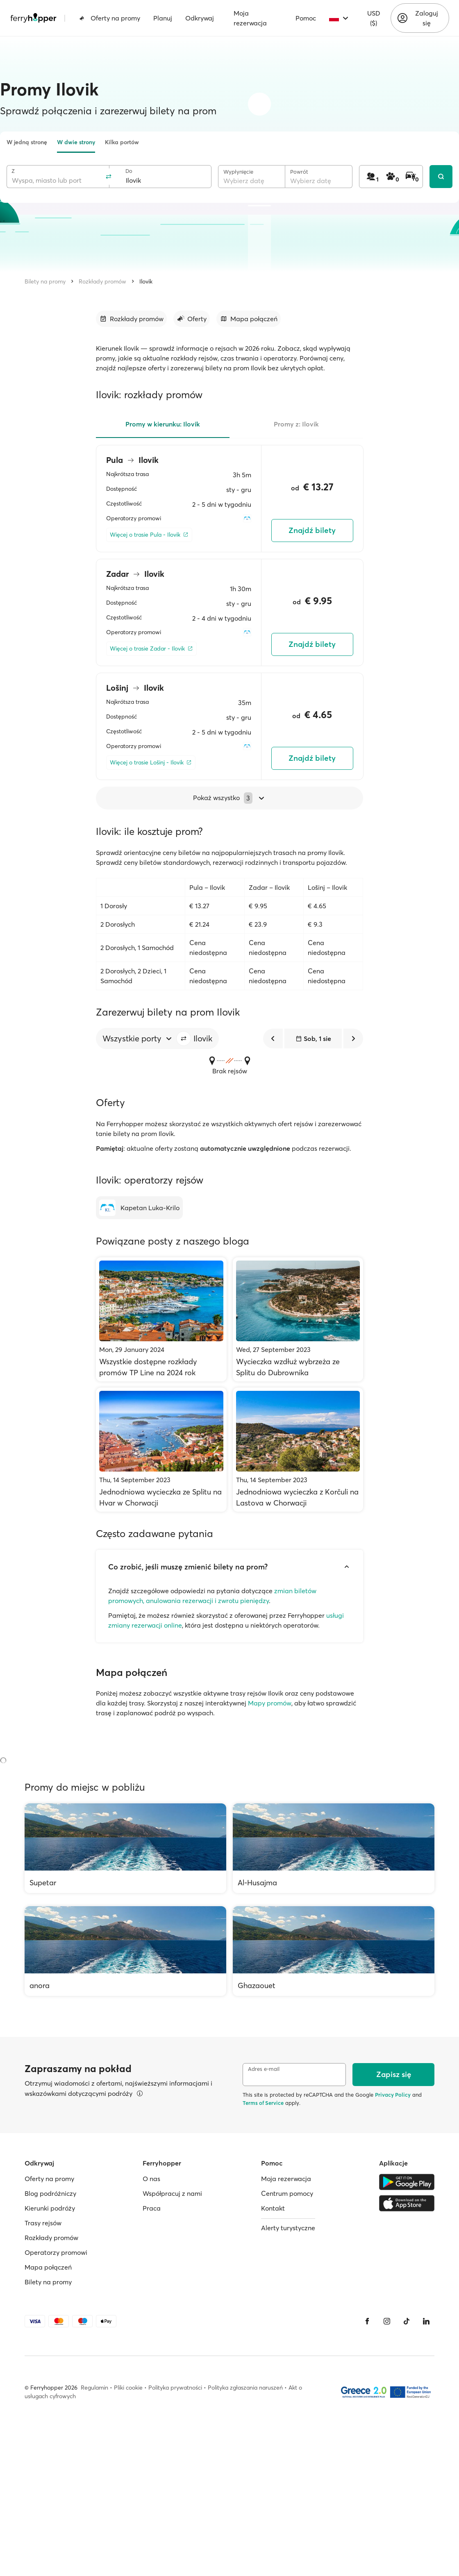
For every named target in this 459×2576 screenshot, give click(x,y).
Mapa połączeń (48, 2267)
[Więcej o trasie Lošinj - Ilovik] (150, 762)
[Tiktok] (406, 2321)
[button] (183, 1038)
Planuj (162, 18)
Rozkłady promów (102, 281)
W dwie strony (76, 142)
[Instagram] (387, 2321)
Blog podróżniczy (50, 2193)
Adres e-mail (263, 2069)
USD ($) (373, 18)
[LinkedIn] (426, 2321)
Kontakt (273, 2208)
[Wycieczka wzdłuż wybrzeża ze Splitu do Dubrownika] (298, 1319)
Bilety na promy (45, 281)
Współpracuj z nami (172, 2193)
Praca (152, 2208)
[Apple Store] (406, 2203)
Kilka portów (122, 142)
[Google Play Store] (406, 2182)
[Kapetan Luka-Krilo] (139, 1207)
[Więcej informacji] (139, 2093)
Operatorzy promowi (56, 2252)
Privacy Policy (393, 2094)
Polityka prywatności (175, 2387)
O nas (151, 2179)
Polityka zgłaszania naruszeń (245, 2387)
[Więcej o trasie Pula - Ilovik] (149, 535)
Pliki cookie (128, 2387)
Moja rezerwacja (250, 18)
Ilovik (145, 281)
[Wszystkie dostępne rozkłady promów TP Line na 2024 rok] (161, 1319)
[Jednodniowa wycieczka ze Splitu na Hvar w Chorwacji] (161, 1450)
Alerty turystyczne (288, 2228)
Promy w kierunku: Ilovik (162, 424)
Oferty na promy (109, 18)
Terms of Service (263, 2103)
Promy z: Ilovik (296, 424)
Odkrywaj (199, 18)
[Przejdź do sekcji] (131, 319)
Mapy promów (269, 1703)
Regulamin (94, 2387)
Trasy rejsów (43, 2223)
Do (128, 171)
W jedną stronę (27, 142)
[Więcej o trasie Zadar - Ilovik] (151, 649)
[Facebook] (367, 2321)
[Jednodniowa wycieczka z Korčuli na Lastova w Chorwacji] (298, 1450)
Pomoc (305, 18)
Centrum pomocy (287, 2193)
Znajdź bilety (312, 530)
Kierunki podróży (50, 2208)
